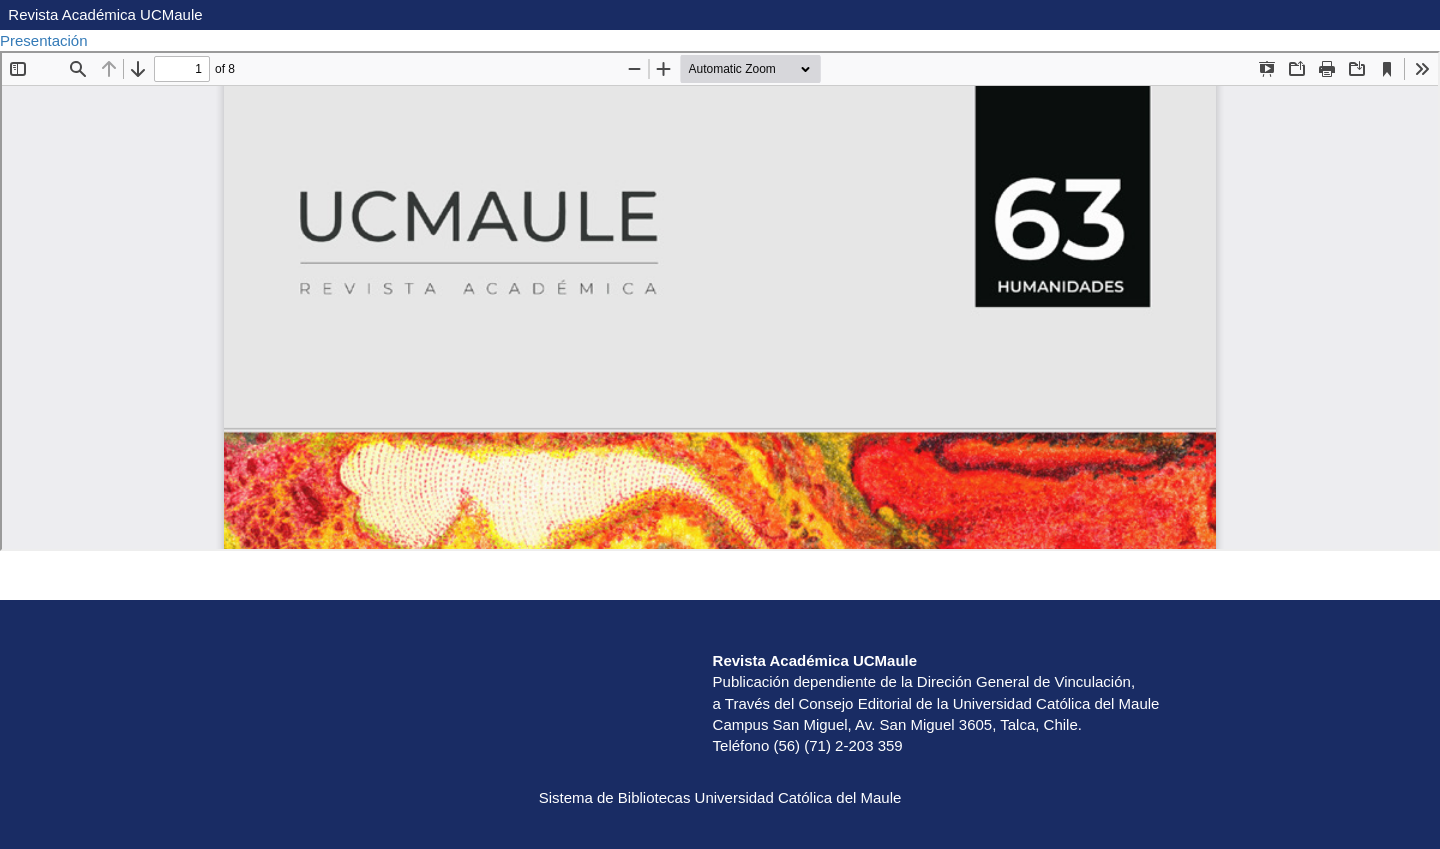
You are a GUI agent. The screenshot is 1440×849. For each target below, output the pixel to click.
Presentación (46, 40)
